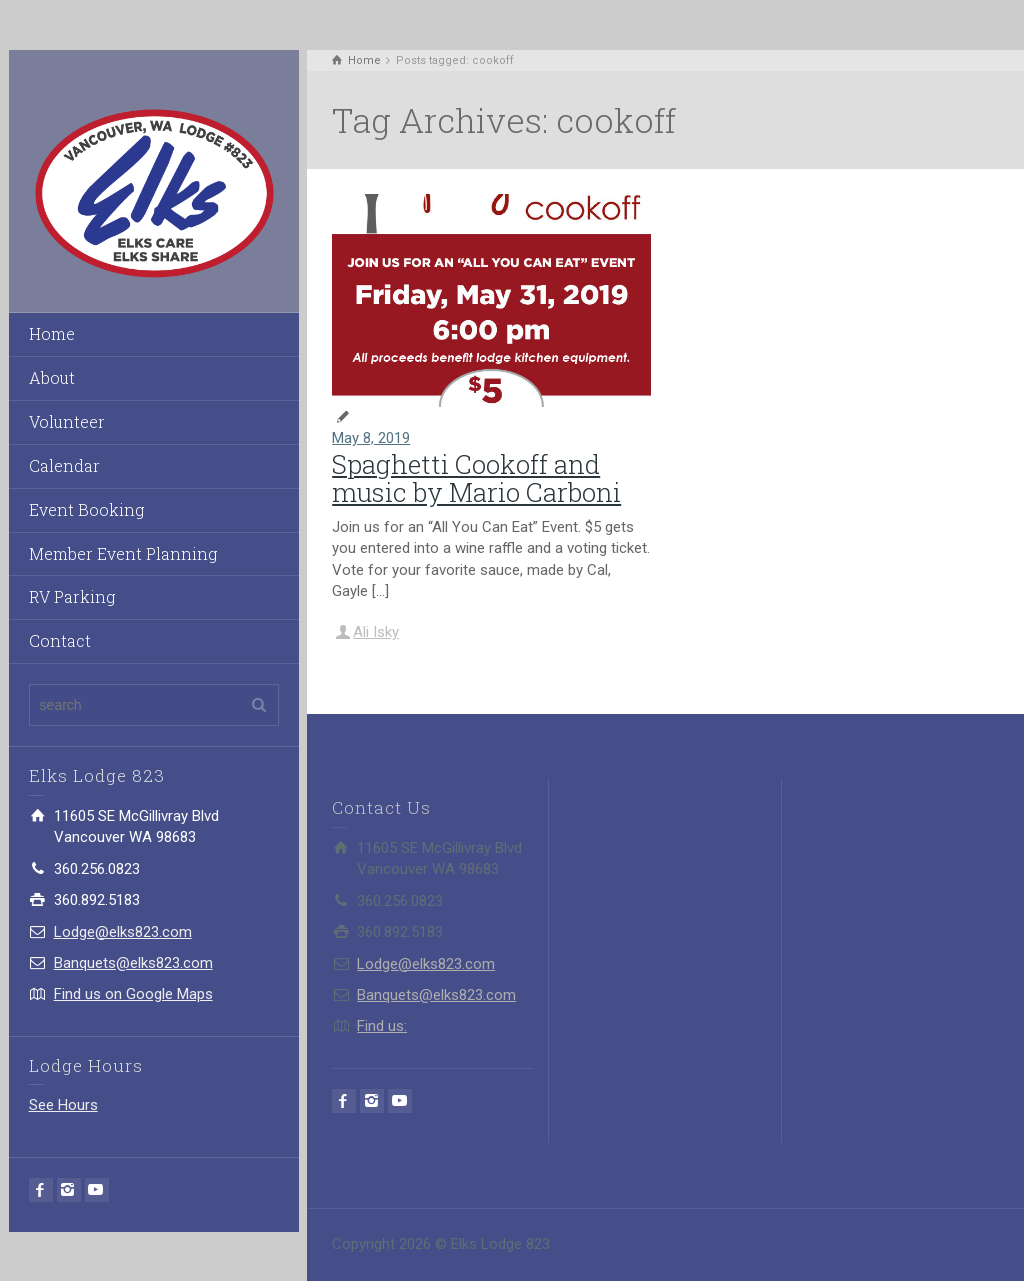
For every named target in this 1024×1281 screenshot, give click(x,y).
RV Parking (72, 596)
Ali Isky (376, 632)
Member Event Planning (123, 553)
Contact (60, 640)
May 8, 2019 (371, 438)
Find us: (382, 1026)
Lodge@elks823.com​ (123, 932)
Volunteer (67, 421)
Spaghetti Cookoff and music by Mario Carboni (476, 478)
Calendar (64, 465)
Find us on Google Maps (133, 994)
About (52, 377)
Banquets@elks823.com (133, 963)
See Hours (63, 1105)
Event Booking (86, 509)
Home (52, 333)
